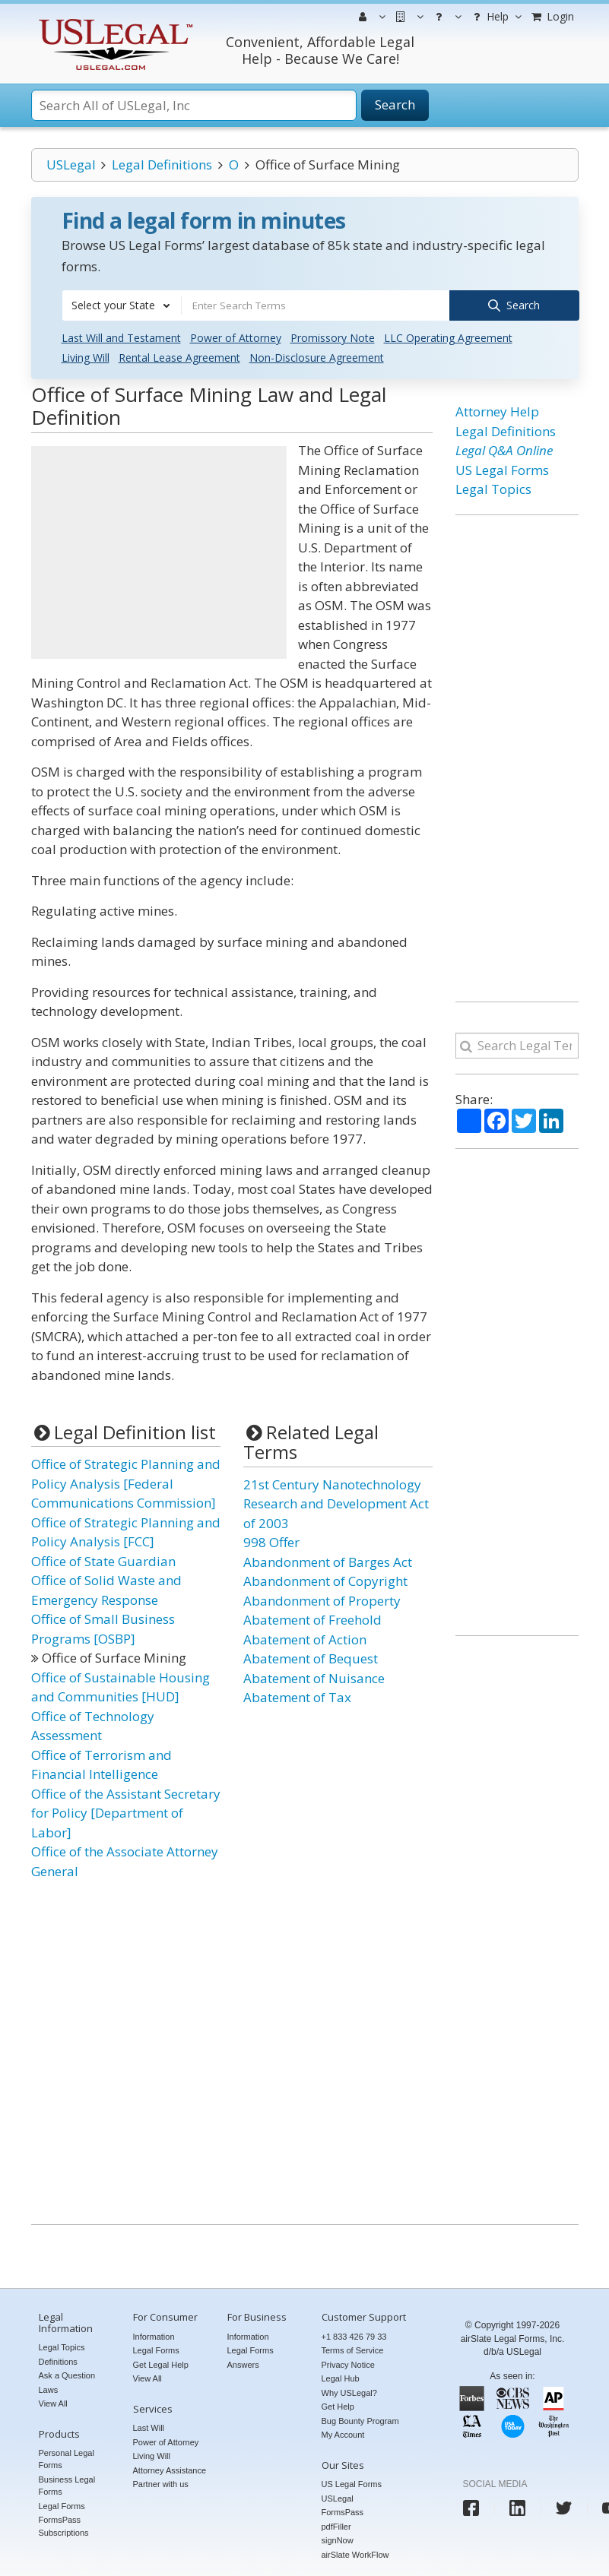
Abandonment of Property (322, 1599)
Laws (49, 2388)
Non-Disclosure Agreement (316, 357)
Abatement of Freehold (312, 1619)
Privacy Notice (348, 2363)
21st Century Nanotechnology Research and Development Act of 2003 (336, 1502)
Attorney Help (497, 410)
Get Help (338, 2405)
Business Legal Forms (67, 2484)
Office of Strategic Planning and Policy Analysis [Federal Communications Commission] (125, 1482)
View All (53, 2402)
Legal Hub (341, 2377)
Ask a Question (67, 2373)
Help (495, 16)
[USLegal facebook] (471, 2506)
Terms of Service (353, 2349)
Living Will (85, 357)
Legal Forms (62, 2504)
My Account (343, 2433)
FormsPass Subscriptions (64, 2525)
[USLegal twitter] (564, 2506)
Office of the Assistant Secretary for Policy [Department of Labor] (125, 1811)
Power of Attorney (235, 337)
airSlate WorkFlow (355, 2553)
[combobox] (121, 305)
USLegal (71, 164)
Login (552, 16)
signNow (338, 2538)
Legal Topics (493, 488)
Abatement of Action (304, 1638)
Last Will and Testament (121, 337)
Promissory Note (332, 337)
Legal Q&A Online (504, 449)
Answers (243, 2363)
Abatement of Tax (297, 1696)
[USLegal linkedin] (517, 2506)
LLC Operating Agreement (448, 337)
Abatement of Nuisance (314, 1676)
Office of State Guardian (103, 1559)
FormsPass (343, 2510)
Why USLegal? (349, 2391)
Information (154, 2335)
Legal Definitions (162, 164)
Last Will (149, 2426)
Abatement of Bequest (310, 1657)
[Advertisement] (159, 551)
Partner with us (161, 2482)
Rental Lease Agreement (179, 357)
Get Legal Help (161, 2363)
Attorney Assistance (170, 2468)
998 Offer (271, 1541)
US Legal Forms (502, 468)
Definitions (58, 2360)
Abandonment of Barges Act (327, 1560)
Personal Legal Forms (66, 2458)
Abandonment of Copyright (325, 1580)
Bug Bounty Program (360, 2419)
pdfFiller (336, 2525)
